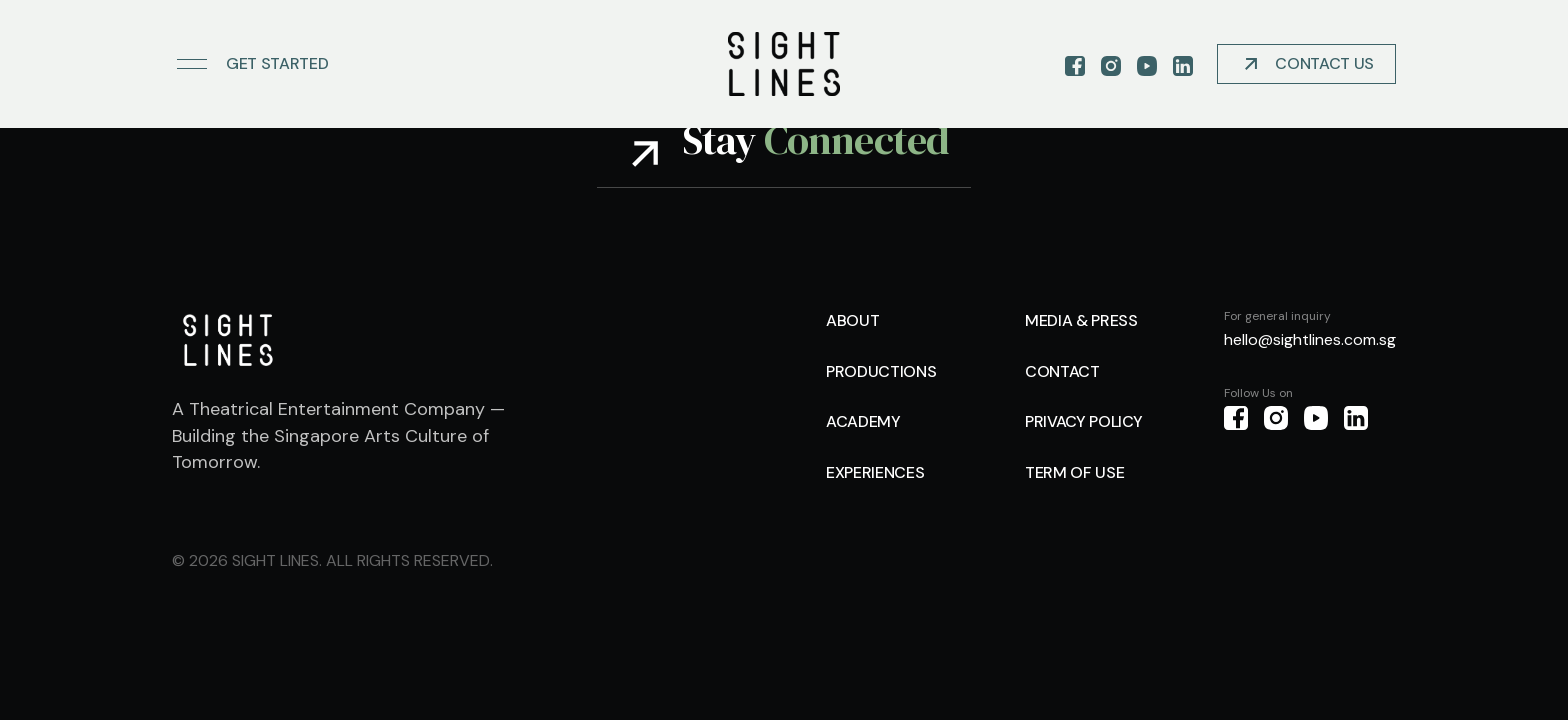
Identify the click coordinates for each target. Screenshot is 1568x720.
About (852, 320)
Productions (881, 371)
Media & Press (1081, 320)
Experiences (875, 472)
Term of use (1074, 472)
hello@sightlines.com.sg (1310, 339)
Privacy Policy (1084, 421)
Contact (1062, 371)
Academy (863, 421)
